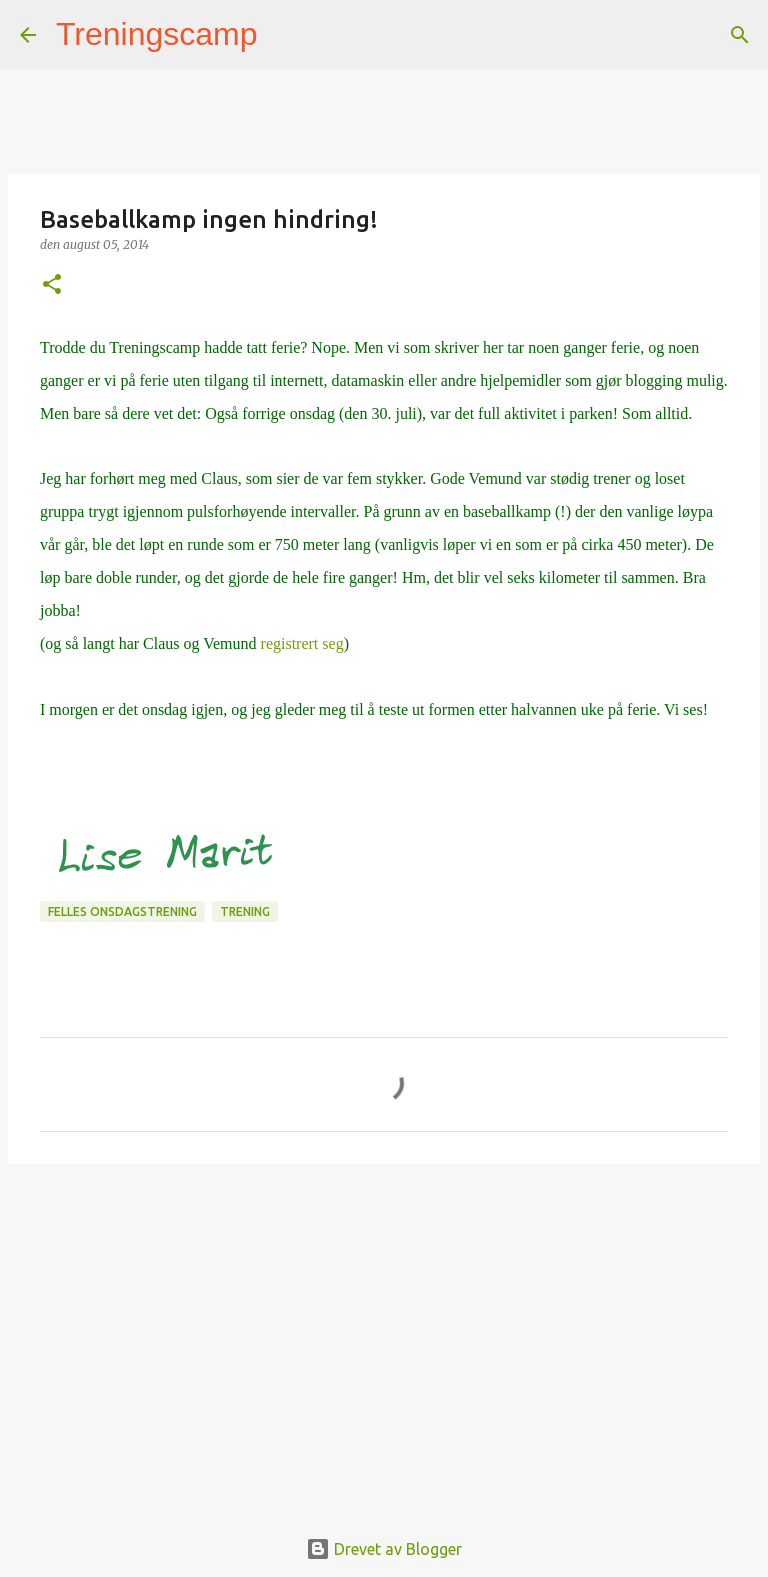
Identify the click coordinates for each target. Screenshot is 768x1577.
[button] (52, 285)
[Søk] (286, 35)
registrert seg (302, 643)
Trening (245, 911)
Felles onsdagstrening (122, 911)
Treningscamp (157, 34)
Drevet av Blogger (384, 1549)
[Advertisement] (384, 1334)
